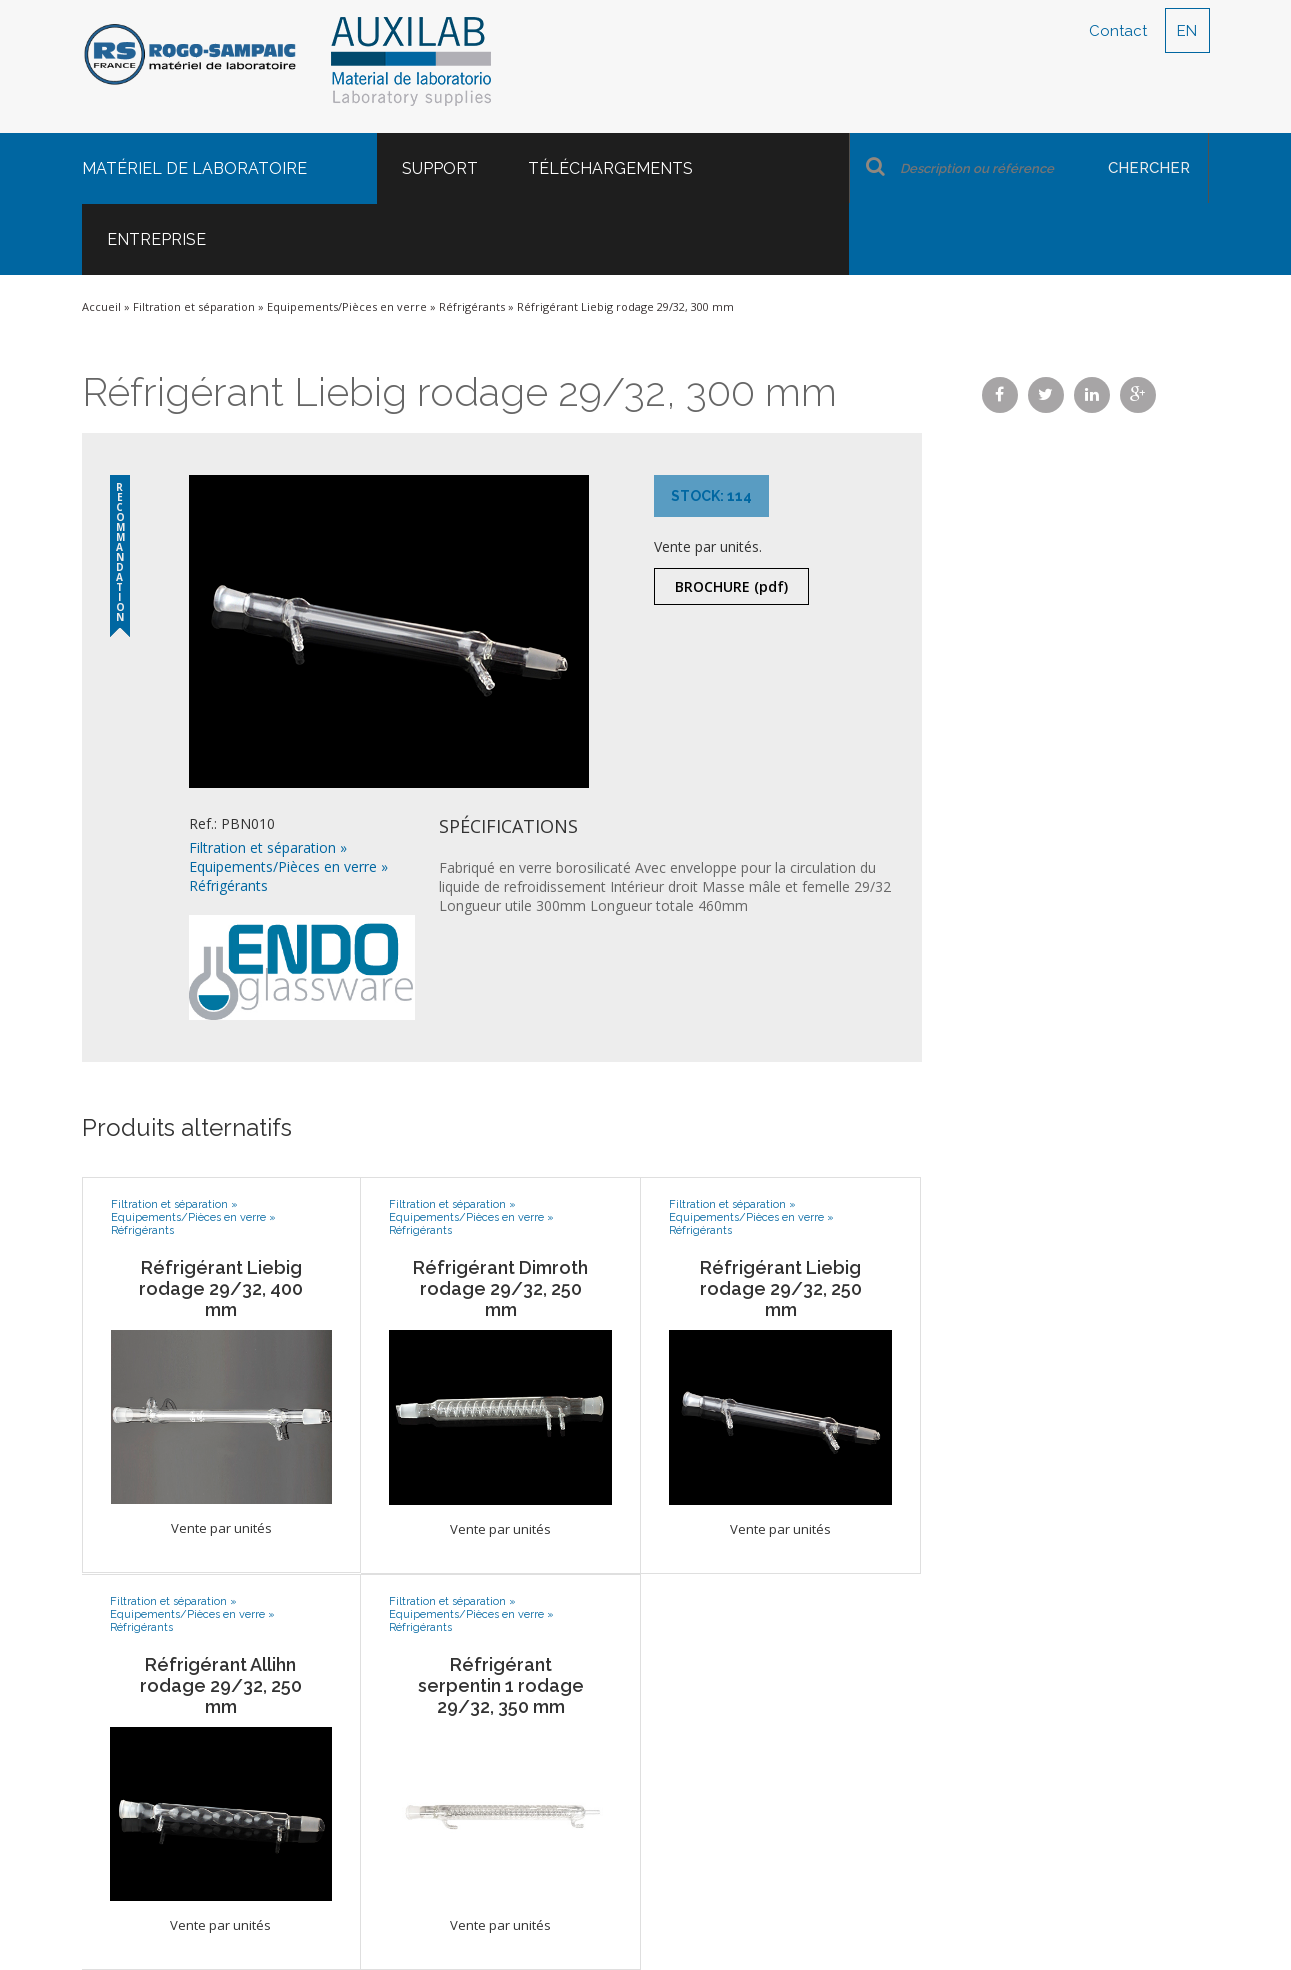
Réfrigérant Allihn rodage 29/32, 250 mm (221, 1685)
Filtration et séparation (194, 306)
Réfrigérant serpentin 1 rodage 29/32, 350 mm (501, 1685)
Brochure (731, 586)
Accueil (101, 306)
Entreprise (156, 239)
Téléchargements (610, 168)
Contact (1118, 31)
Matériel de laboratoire (194, 168)
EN (1187, 31)
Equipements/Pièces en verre (347, 306)
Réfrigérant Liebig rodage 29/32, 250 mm (781, 1288)
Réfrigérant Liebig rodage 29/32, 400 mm (221, 1288)
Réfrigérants (472, 306)
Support (440, 168)
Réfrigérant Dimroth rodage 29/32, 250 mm (500, 1288)
